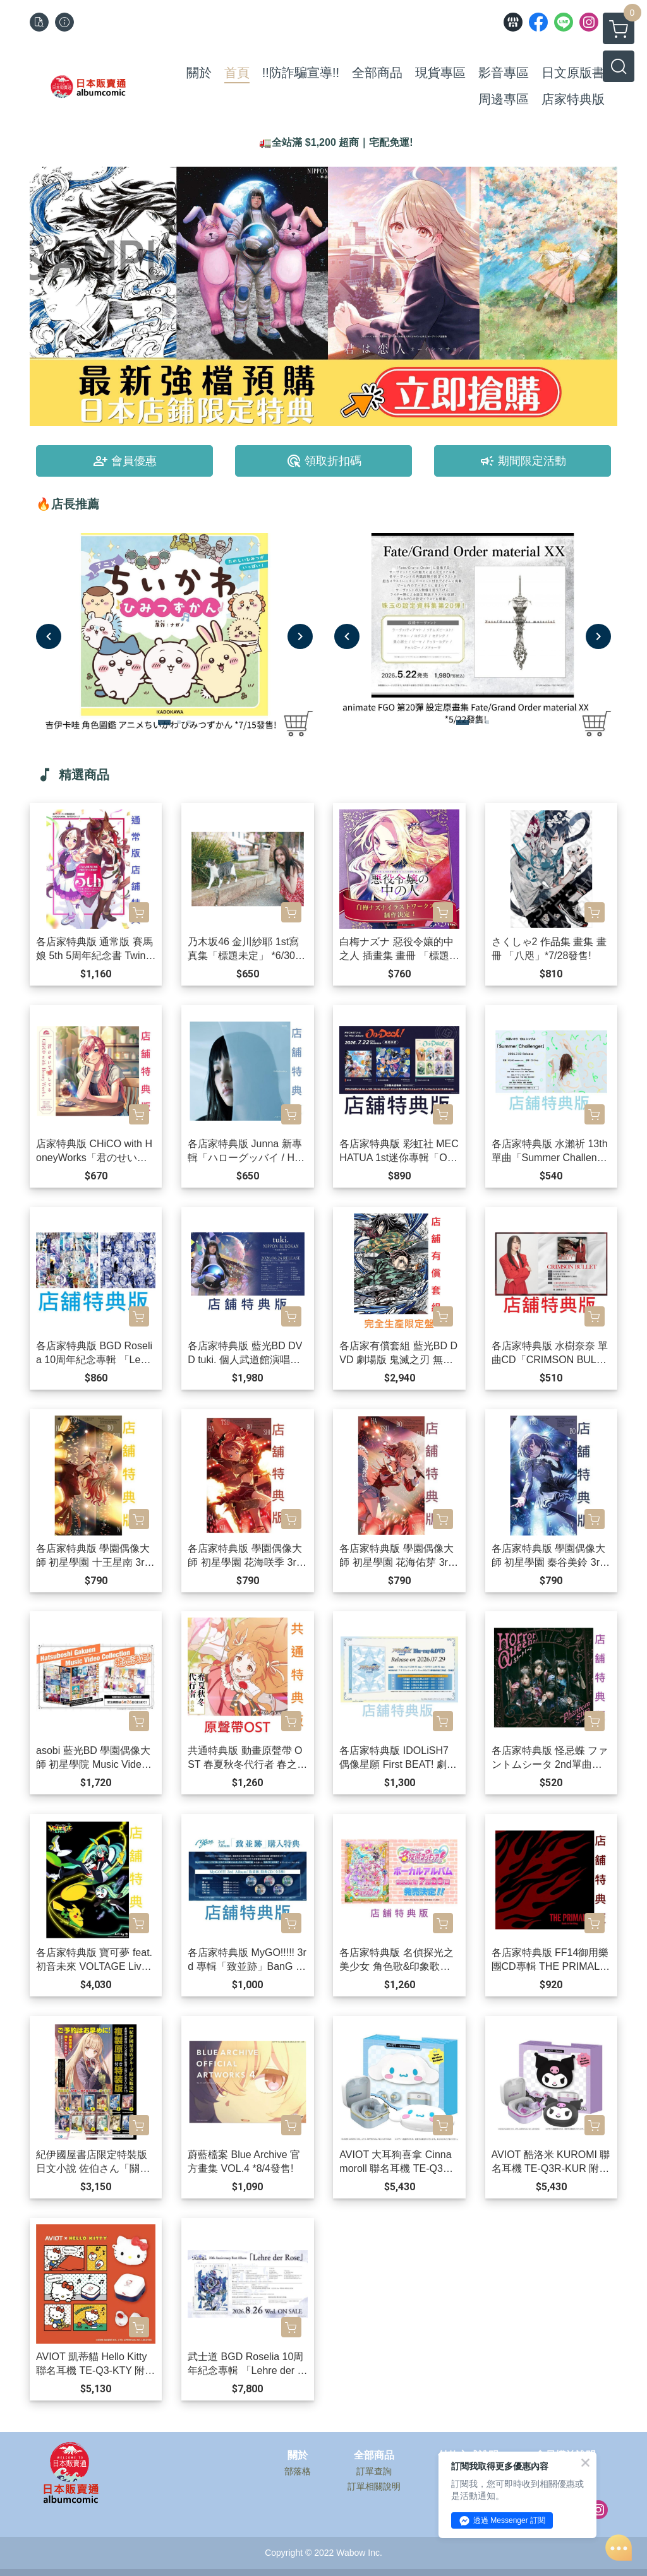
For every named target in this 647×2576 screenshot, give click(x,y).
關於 (297, 2455)
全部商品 (374, 2455)
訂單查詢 (374, 2471)
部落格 (297, 2471)
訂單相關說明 (374, 2486)
